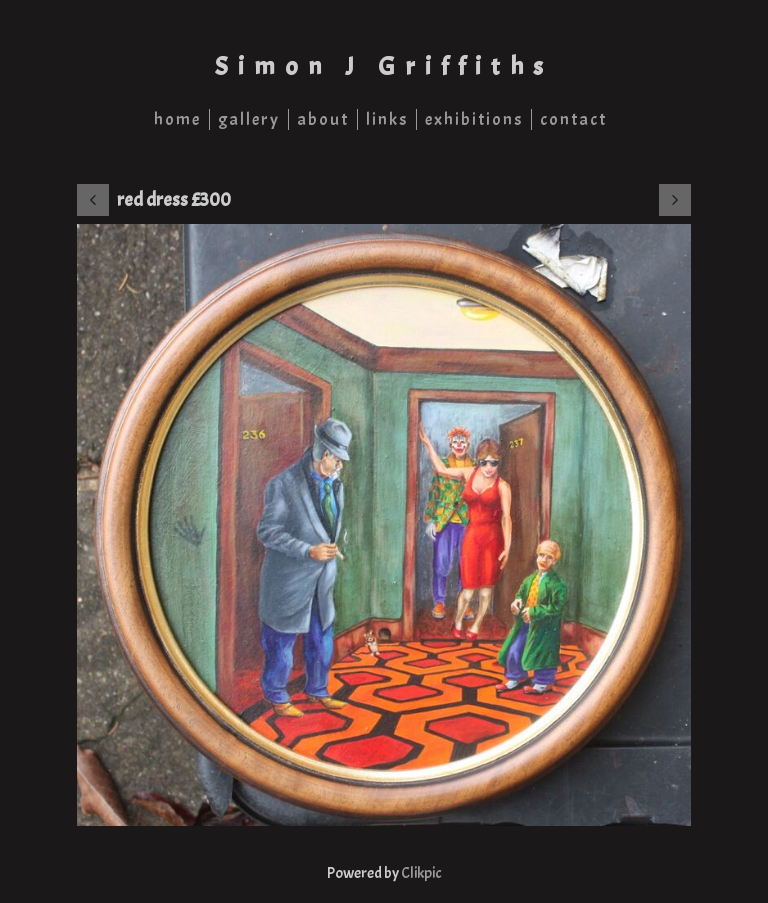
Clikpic (421, 873)
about (323, 119)
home (177, 119)
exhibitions (474, 119)
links (387, 119)
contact (573, 119)
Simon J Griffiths (384, 66)
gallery (249, 119)
